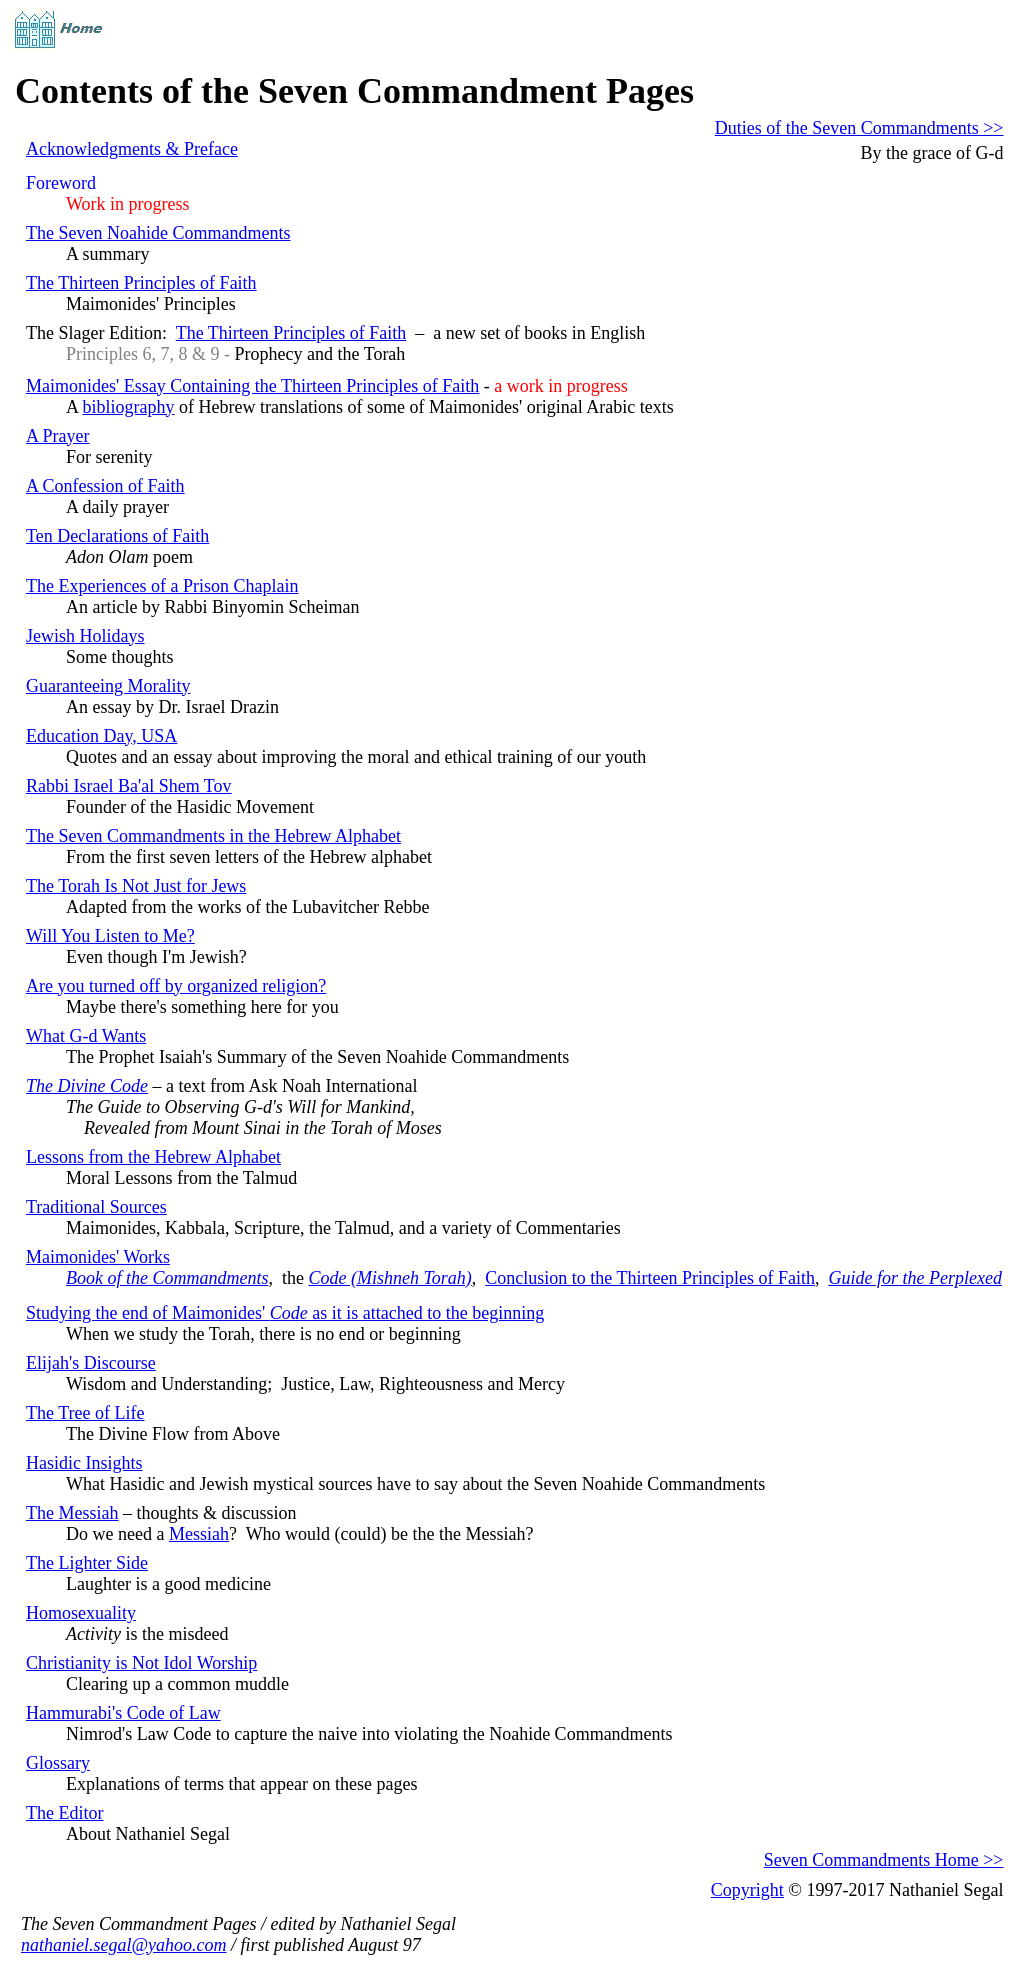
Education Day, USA (101, 736)
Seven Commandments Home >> (884, 1860)
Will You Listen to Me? (110, 936)
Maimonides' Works (98, 1257)
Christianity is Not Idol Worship (141, 1663)
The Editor (64, 1813)
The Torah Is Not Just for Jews (136, 886)
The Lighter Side (87, 1563)
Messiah (199, 1534)
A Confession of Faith (105, 486)
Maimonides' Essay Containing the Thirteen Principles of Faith (252, 386)
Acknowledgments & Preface (132, 149)
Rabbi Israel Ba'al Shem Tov (129, 786)
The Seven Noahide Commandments (158, 233)
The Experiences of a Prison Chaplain (162, 586)
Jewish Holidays (85, 636)
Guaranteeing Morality (108, 686)
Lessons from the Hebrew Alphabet (153, 1157)
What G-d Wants (86, 1036)
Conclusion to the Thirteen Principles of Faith (650, 1278)
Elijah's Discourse (91, 1363)
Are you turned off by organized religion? (176, 986)
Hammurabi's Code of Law (123, 1713)
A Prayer (57, 436)
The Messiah (72, 1513)
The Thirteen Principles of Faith (141, 283)
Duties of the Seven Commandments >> (859, 128)
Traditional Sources (96, 1207)
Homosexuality (81, 1613)
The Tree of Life (85, 1413)
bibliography (129, 407)
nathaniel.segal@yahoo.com (124, 1945)
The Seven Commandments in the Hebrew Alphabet (213, 836)
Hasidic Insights (84, 1463)
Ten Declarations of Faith (117, 536)
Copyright (747, 1890)
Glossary (58, 1763)
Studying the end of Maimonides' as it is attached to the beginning (285, 1313)
